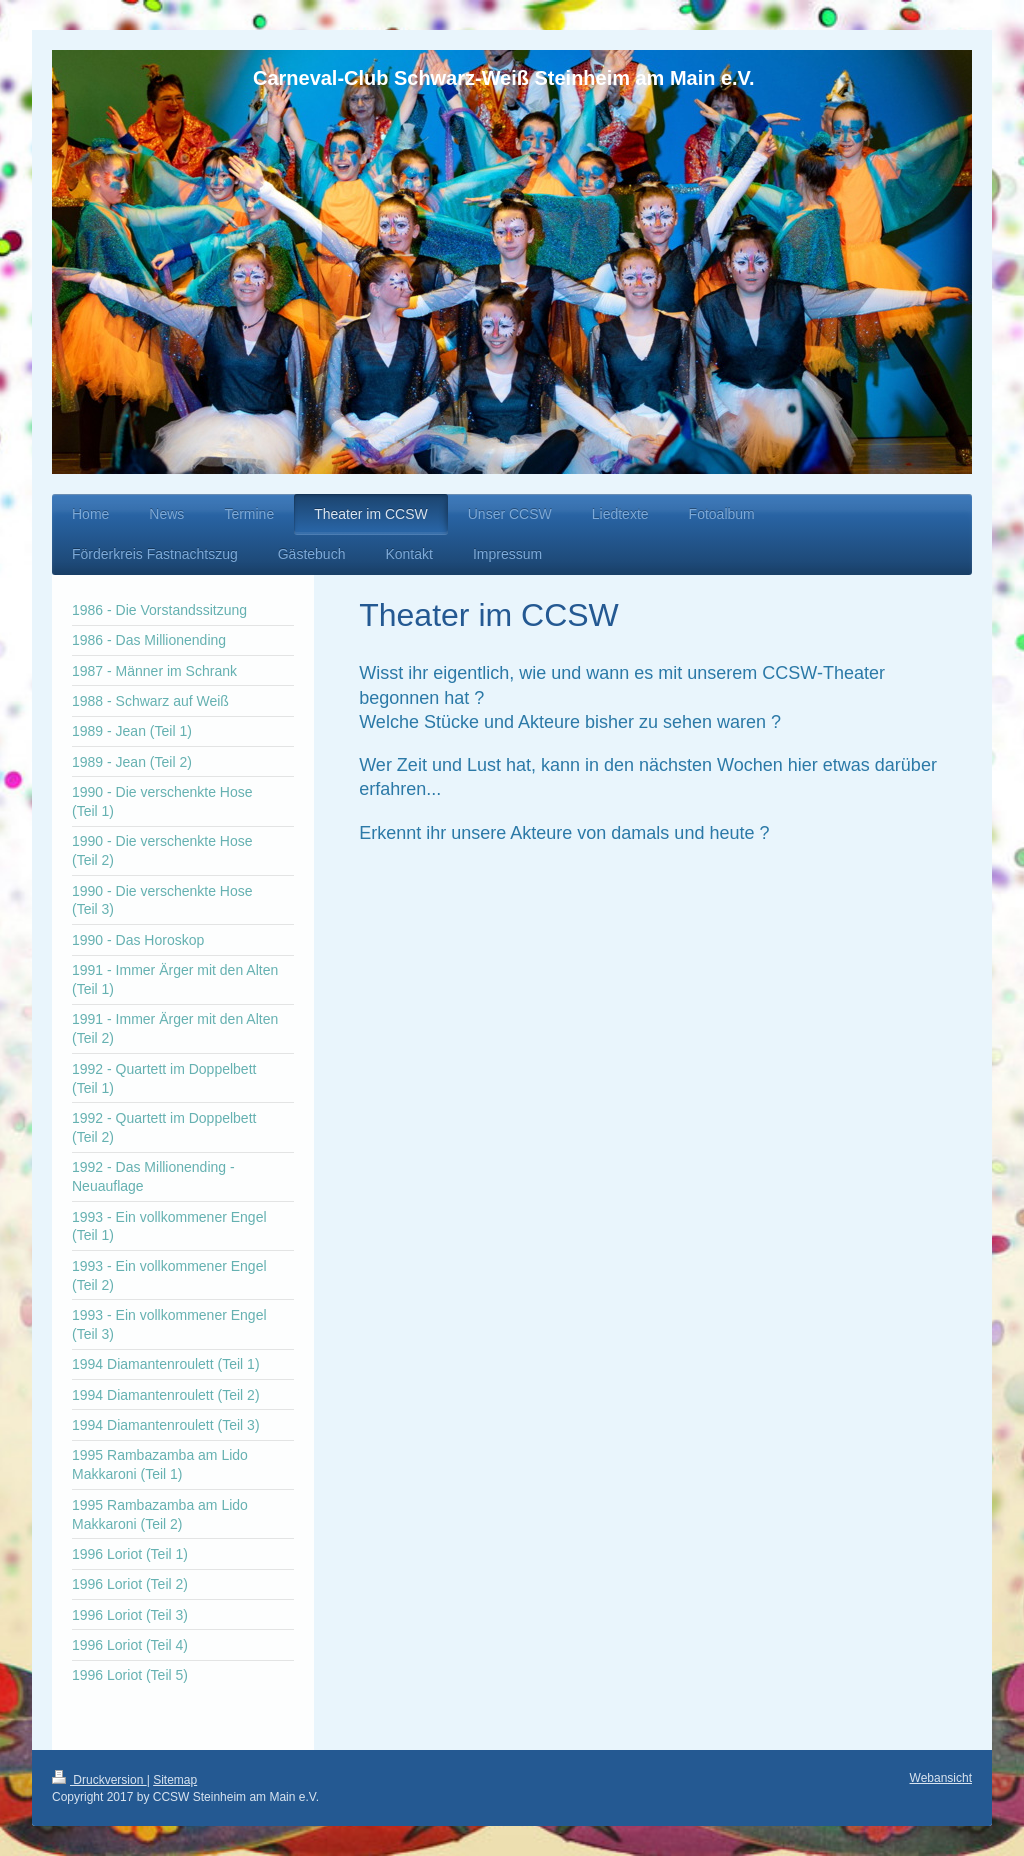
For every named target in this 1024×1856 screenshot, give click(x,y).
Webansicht (941, 1778)
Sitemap (175, 1780)
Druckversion (99, 1780)
